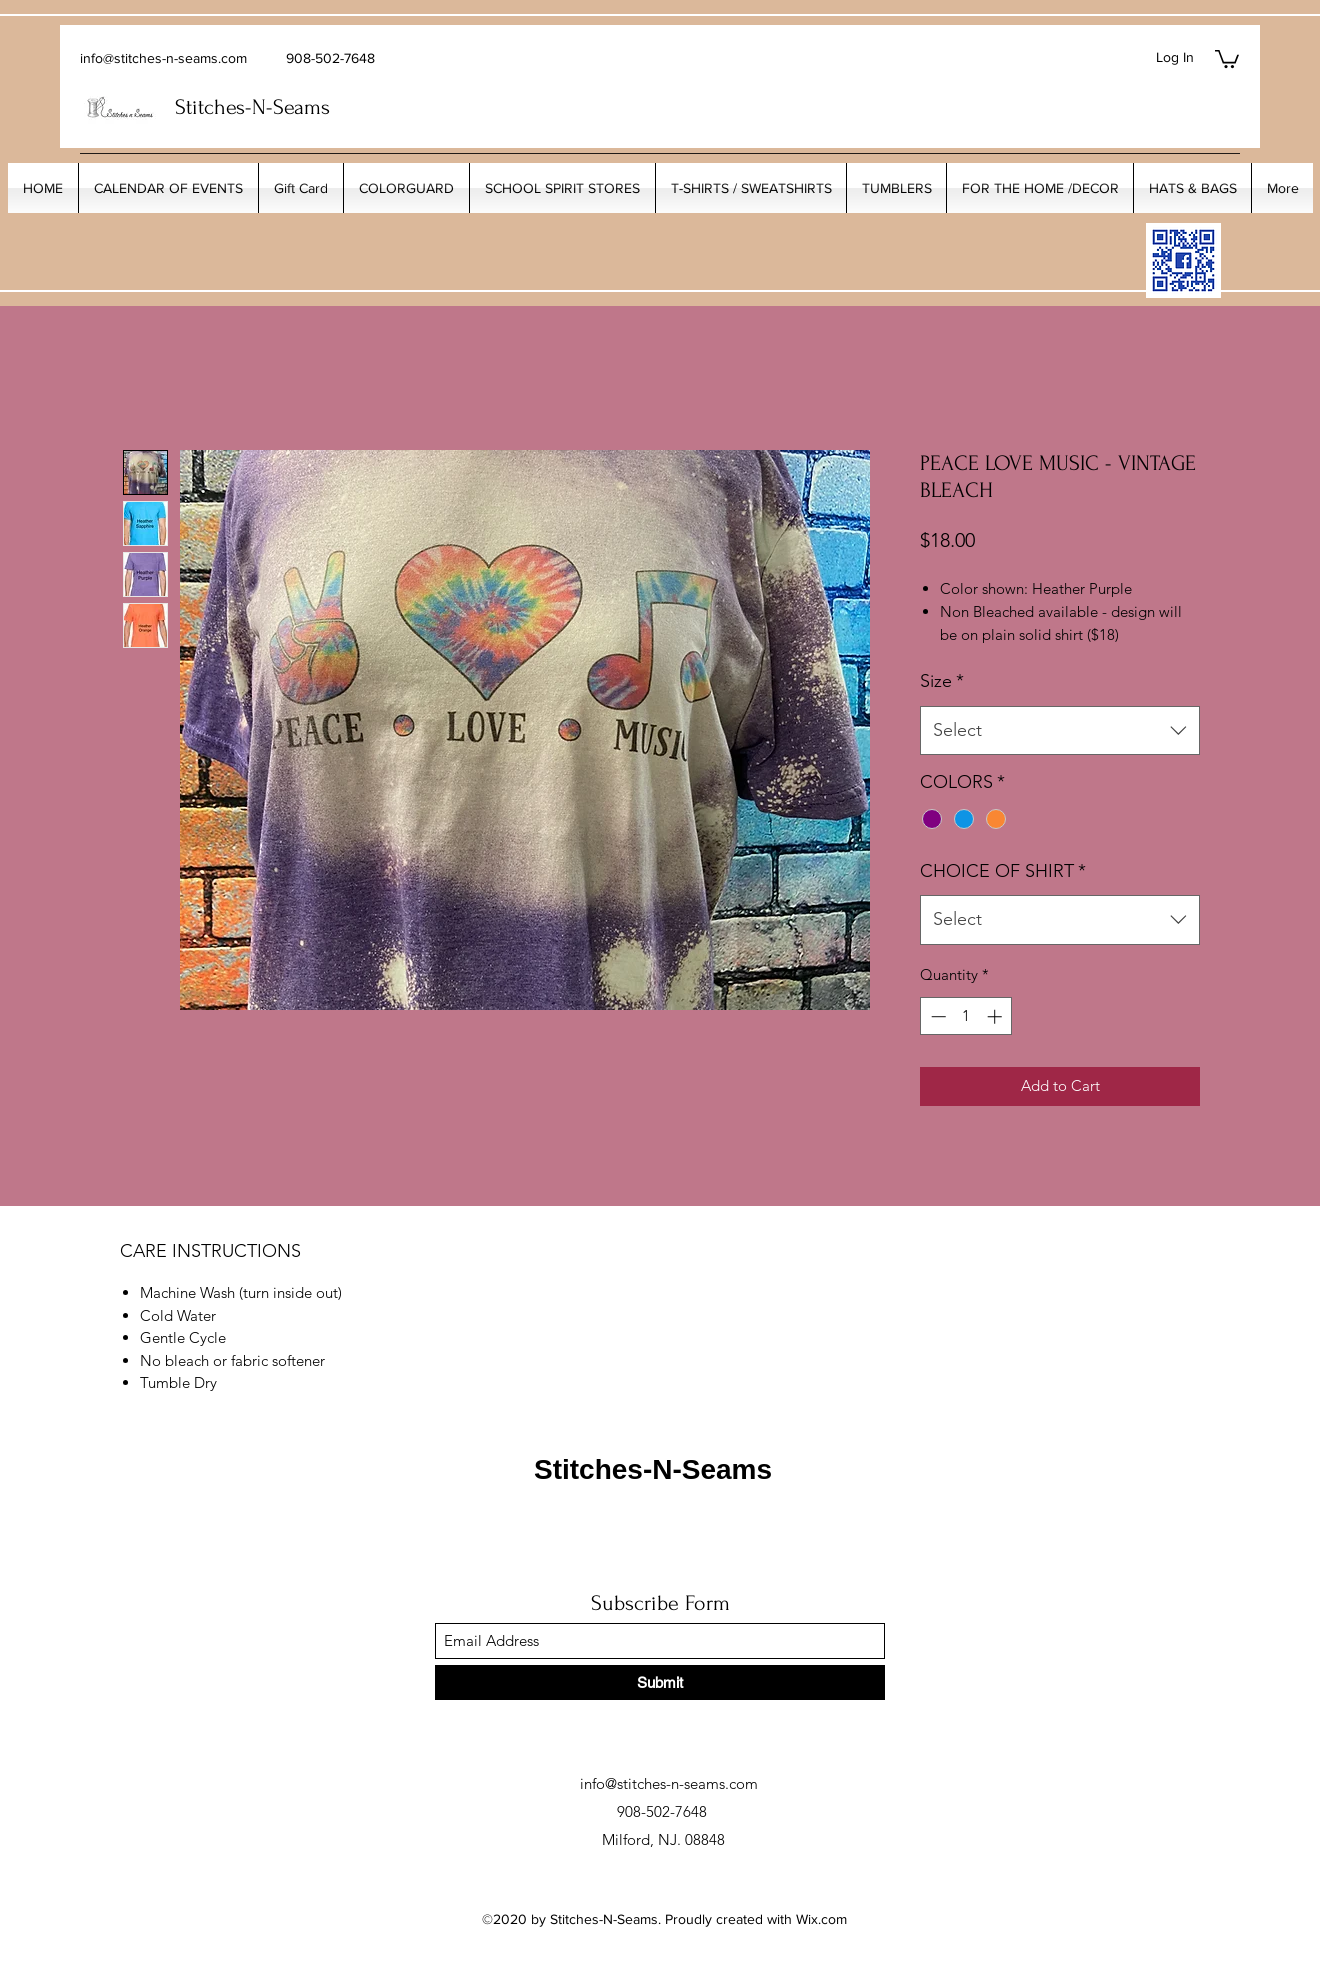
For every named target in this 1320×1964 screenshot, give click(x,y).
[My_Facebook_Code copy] (1183, 260)
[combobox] (1060, 731)
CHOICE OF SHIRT (1003, 871)
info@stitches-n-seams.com (163, 58)
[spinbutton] (966, 1016)
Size (942, 681)
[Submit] (660, 1682)
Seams (301, 107)
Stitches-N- (224, 107)
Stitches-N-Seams (653, 1469)
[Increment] (996, 1016)
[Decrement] (936, 1016)
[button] (1227, 58)
